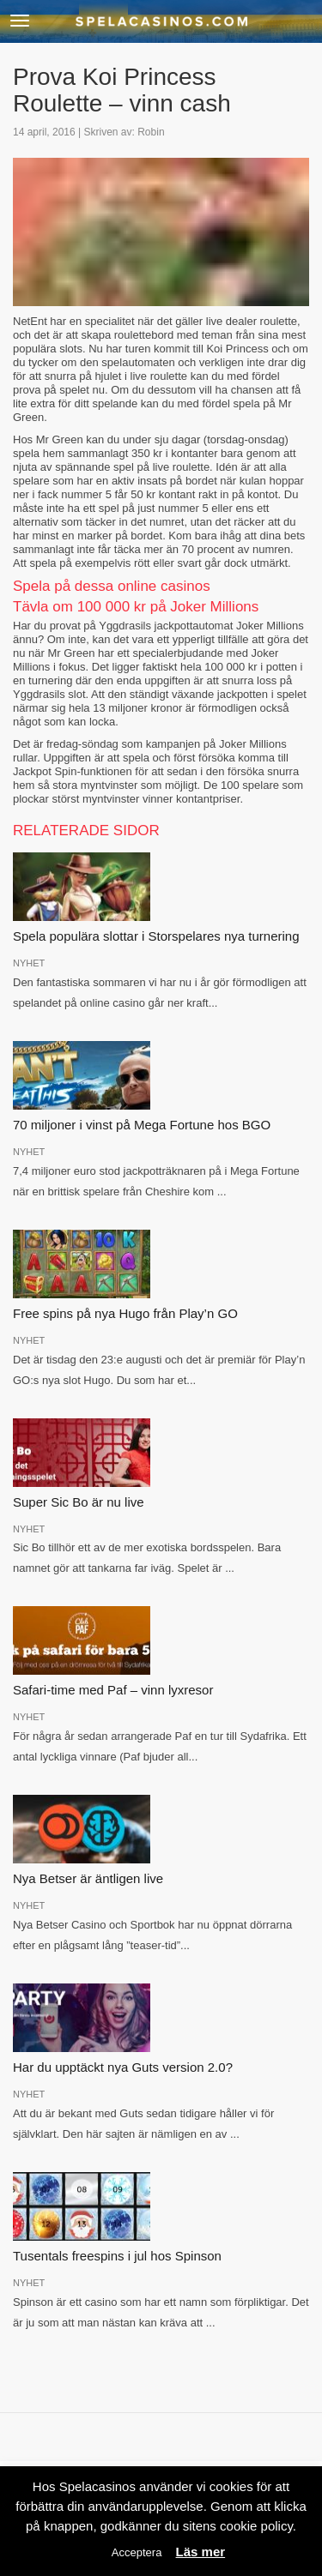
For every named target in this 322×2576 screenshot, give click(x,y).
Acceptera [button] (137, 2552)
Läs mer (201, 2551)
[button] (20, 20)
